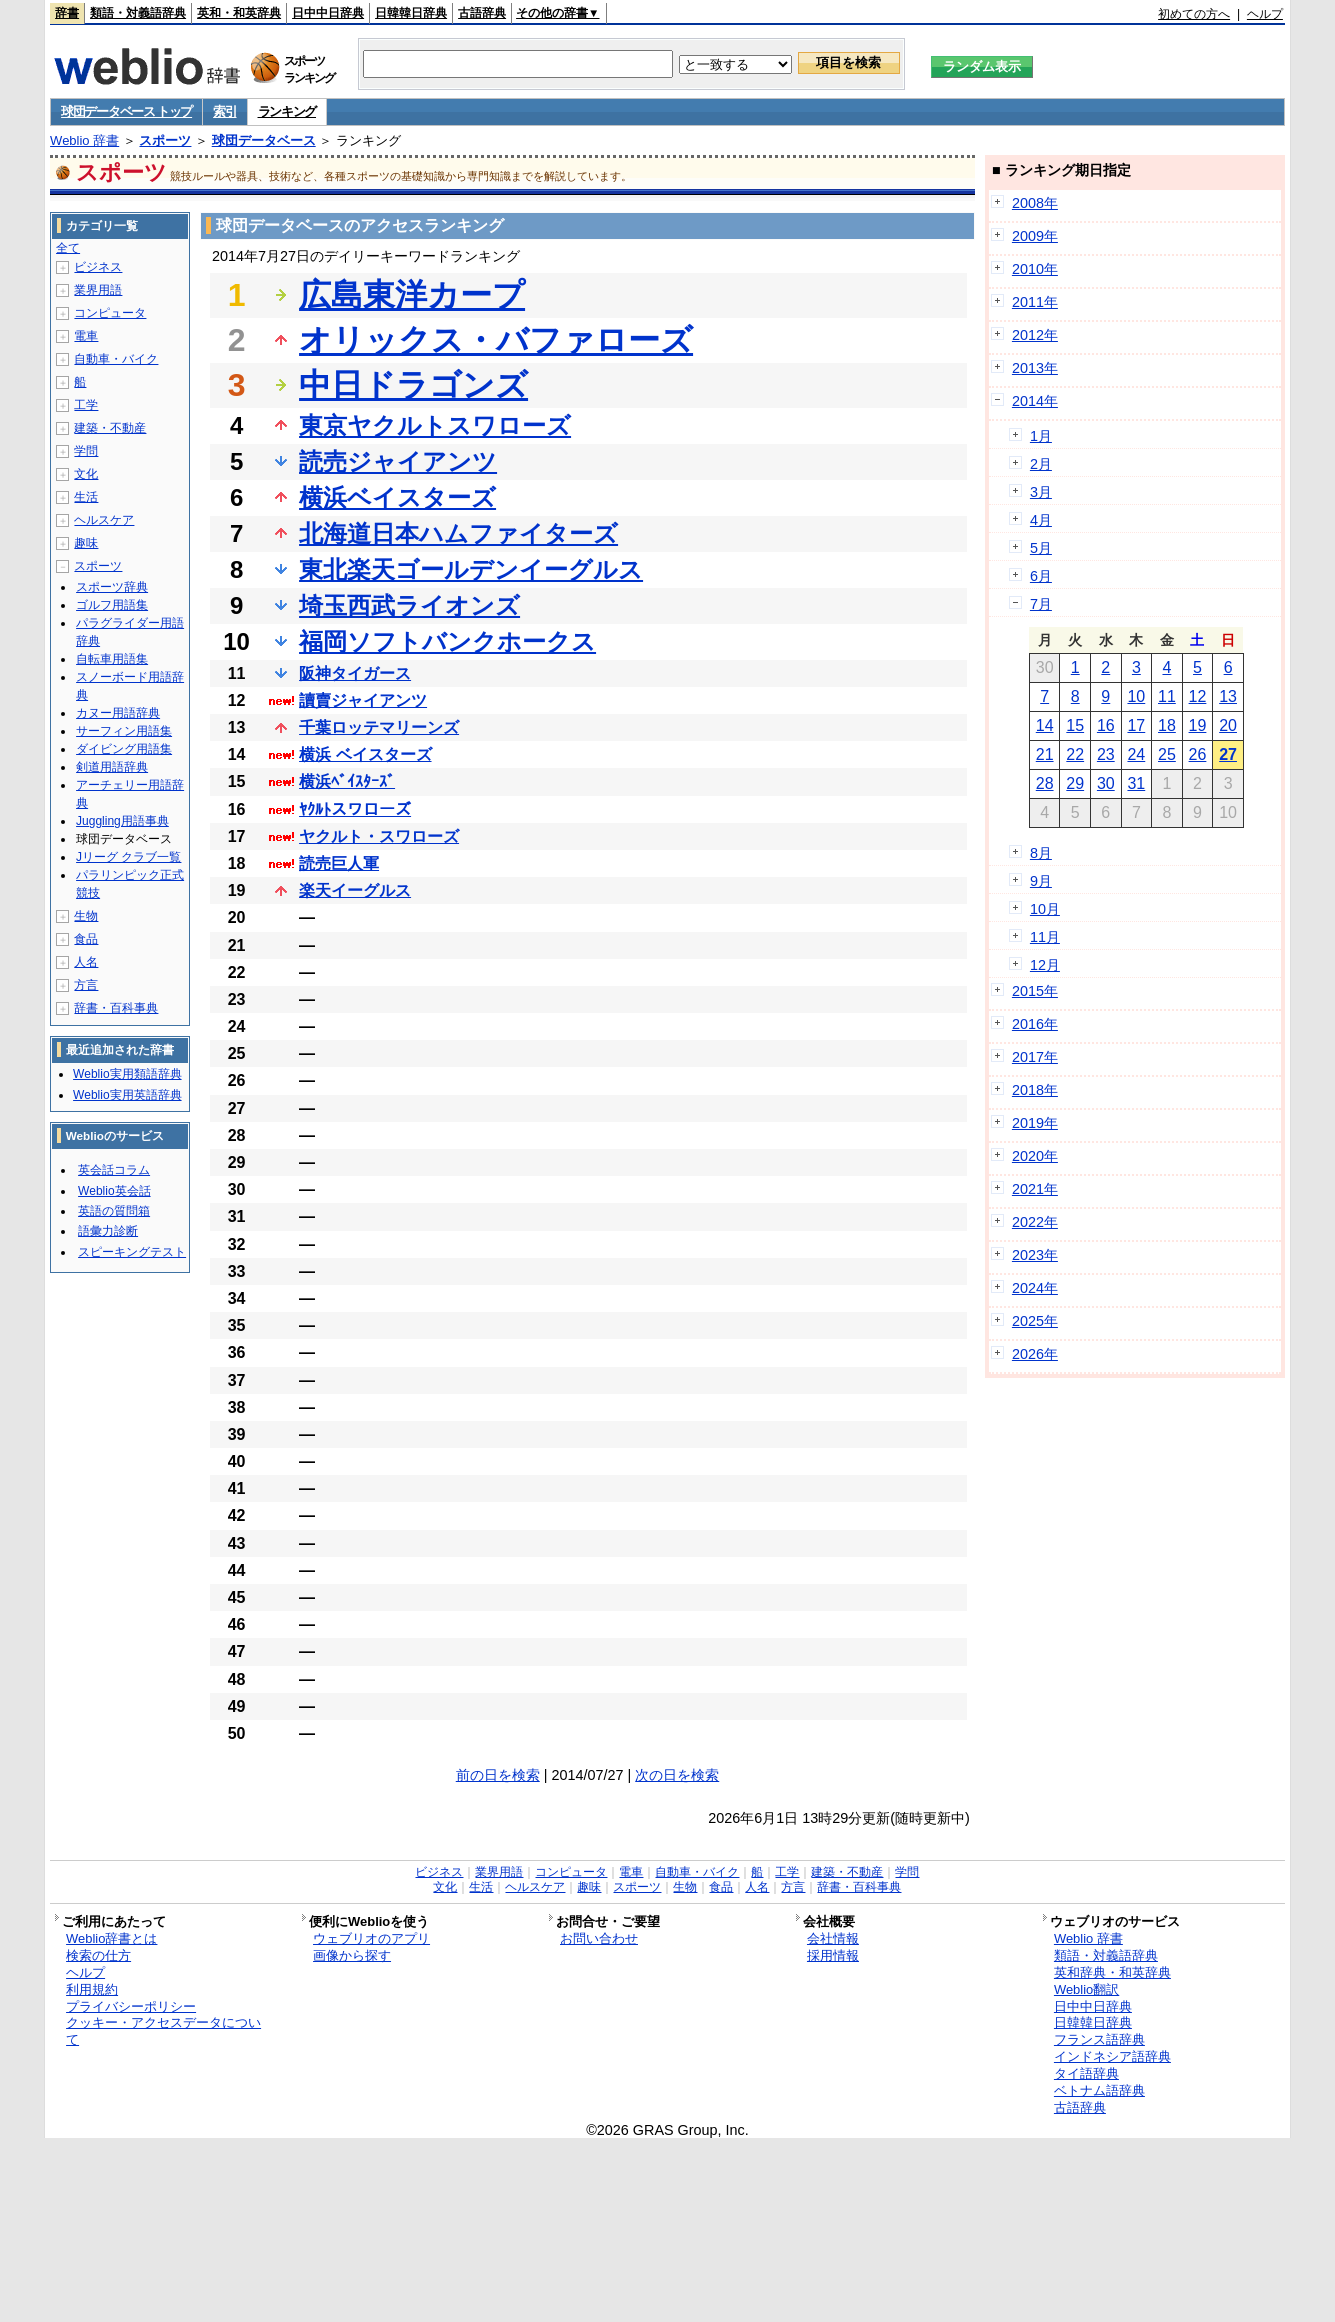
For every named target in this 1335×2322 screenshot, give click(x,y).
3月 (1041, 492)
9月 (1041, 881)
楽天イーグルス (355, 890)
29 (1075, 783)
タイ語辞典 (1086, 2073)
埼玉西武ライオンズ (409, 605)
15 (1075, 725)
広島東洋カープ (412, 295)
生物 (86, 916)
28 (1045, 783)
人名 (86, 962)
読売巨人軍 (339, 863)
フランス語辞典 (1099, 2039)
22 (1075, 754)
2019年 (1035, 1123)
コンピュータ (110, 313)
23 (1106, 754)
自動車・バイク (116, 359)
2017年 (1035, 1057)
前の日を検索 (498, 1775)
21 (1045, 754)
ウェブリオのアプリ (371, 1938)
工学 (86, 405)
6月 (1041, 576)
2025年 (1035, 1321)
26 (1198, 754)
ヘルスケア (104, 520)
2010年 (1035, 269)
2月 (1041, 464)
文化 (86, 474)
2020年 (1035, 1156)
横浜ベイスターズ (397, 497)
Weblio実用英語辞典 (127, 1095)
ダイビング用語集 (124, 749)
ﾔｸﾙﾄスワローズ (355, 809)
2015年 (1035, 991)
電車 (86, 336)
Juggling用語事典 (122, 821)
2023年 (1035, 1255)
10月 (1045, 909)
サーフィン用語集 (124, 731)
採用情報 (833, 1955)
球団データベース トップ (126, 111)
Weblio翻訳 (1086, 1989)
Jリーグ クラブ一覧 (128, 857)
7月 (1041, 604)
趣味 (86, 543)
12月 (1045, 965)
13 (1228, 696)
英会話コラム (114, 1170)
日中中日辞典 (328, 13)
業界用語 (98, 290)
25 (1167, 754)
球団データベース (264, 140)
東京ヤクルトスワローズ (435, 425)
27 (1228, 754)
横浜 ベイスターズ (365, 754)
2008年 (1035, 203)
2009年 (1035, 236)
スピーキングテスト (132, 1252)
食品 (86, 939)
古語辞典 (482, 13)
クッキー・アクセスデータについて (163, 2031)
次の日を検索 (677, 1775)
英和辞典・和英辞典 (1112, 1972)
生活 (86, 497)
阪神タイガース (355, 673)
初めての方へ (1194, 14)
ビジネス (98, 267)
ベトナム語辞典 (1099, 2090)
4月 (1041, 520)
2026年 (1035, 1354)
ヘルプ (1265, 14)
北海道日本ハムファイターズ (458, 533)
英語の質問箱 (114, 1211)
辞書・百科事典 (116, 1008)
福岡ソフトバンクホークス (447, 641)
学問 (86, 451)
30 (1106, 783)
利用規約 (92, 1989)
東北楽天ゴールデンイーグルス (471, 569)
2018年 (1035, 1090)
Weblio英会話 (114, 1191)
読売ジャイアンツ (398, 461)
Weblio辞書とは (111, 1938)
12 (1198, 696)
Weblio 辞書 (84, 140)
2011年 (1035, 302)
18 (1167, 725)
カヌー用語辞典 (118, 713)
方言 (86, 985)
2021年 (1035, 1189)
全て (68, 248)
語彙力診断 (108, 1231)
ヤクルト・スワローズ (379, 836)
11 (1167, 696)
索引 (224, 111)
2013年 (1035, 368)
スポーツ (165, 140)
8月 (1041, 853)
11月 (1045, 937)
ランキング (287, 111)
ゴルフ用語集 (112, 605)
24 (1136, 754)
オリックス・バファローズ (496, 340)
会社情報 (833, 1938)
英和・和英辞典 (239, 13)
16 (1106, 725)
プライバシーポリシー (131, 2006)
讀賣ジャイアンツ (363, 700)
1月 (1041, 436)
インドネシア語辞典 (1112, 2056)
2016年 (1035, 1024)
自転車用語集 (112, 659)
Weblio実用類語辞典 (127, 1074)
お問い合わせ (599, 1938)
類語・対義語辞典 (138, 13)
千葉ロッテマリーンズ (379, 727)
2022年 (1035, 1222)
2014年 (1035, 401)
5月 (1041, 548)
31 (1136, 783)
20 (1228, 725)
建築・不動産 (110, 428)
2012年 (1035, 335)
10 (1136, 696)
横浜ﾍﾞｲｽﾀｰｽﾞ (347, 781)
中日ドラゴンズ (413, 385)
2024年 (1035, 1288)
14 (1045, 725)
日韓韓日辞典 (411, 13)
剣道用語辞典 (112, 767)
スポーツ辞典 (112, 587)
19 (1198, 725)
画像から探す (352, 1955)
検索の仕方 (98, 1955)
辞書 (67, 13)
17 (1136, 725)
